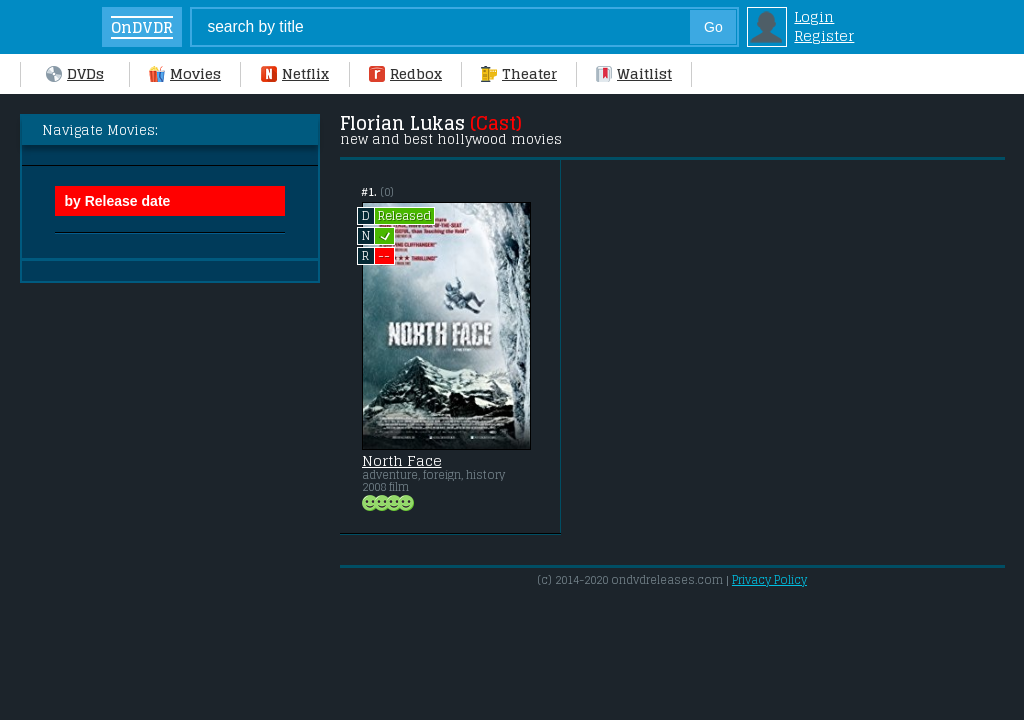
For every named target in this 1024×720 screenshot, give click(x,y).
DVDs (75, 73)
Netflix (295, 73)
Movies (185, 73)
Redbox (405, 73)
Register (824, 35)
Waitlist (634, 73)
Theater (519, 73)
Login (814, 16)
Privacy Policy (769, 580)
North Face (402, 461)
